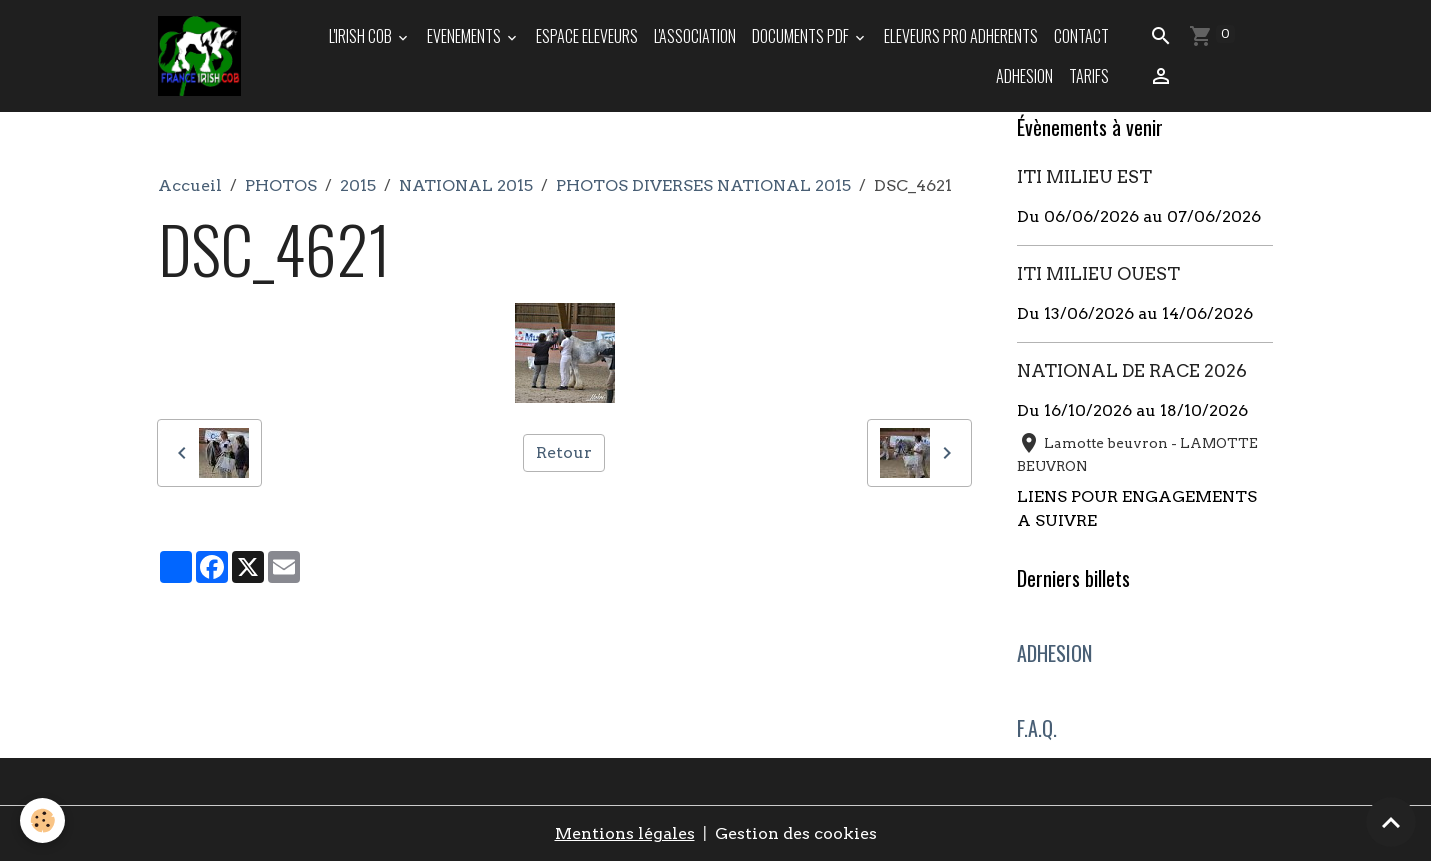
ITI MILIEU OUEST (1098, 273)
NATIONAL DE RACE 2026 (1132, 370)
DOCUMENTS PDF (802, 36)
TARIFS (1089, 76)
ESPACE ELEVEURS (587, 36)
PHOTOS (281, 185)
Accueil (190, 185)
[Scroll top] (1391, 822)
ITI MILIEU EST (1084, 176)
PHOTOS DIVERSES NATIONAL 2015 (703, 185)
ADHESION (1024, 76)
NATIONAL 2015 (466, 185)
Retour (564, 452)
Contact (1081, 36)
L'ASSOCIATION (695, 36)
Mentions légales (625, 833)
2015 (358, 185)
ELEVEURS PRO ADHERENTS (961, 36)
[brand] (200, 56)
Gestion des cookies (796, 833)
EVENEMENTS (465, 36)
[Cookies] (42, 820)
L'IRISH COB (362, 36)
